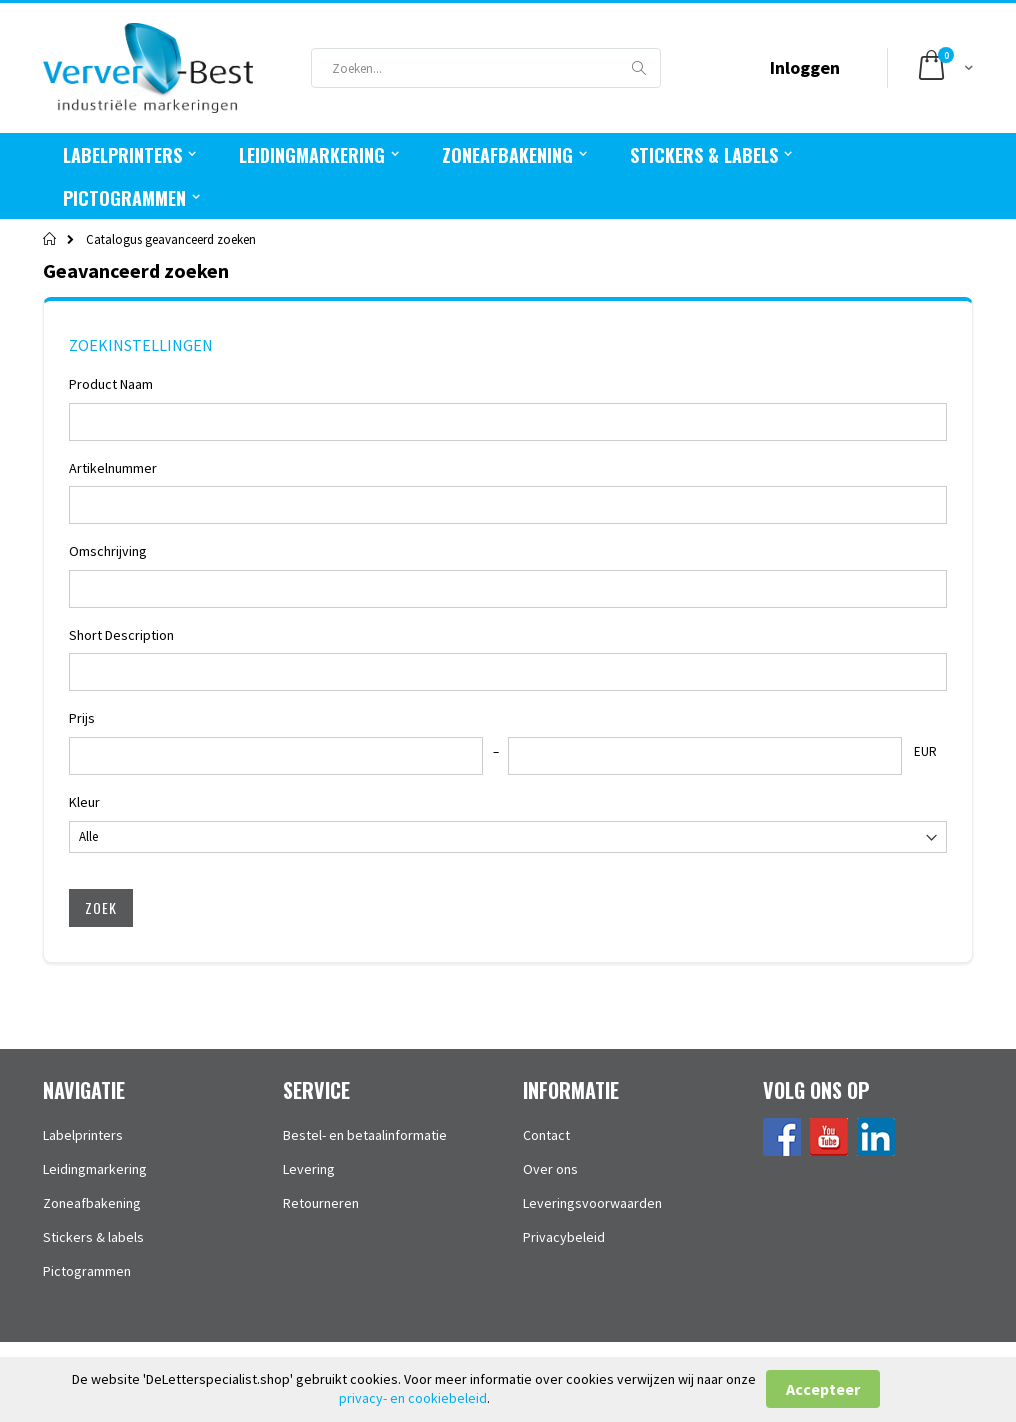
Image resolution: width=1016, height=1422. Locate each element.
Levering (309, 1169)
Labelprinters (83, 1135)
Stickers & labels (93, 1237)
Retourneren (321, 1203)
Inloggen (805, 67)
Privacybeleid (564, 1237)
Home (50, 239)
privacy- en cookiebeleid (413, 1398)
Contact (546, 1135)
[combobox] (486, 68)
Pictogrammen (87, 1271)
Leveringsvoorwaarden (592, 1203)
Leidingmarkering (95, 1169)
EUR (925, 751)
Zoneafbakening (92, 1203)
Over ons (550, 1169)
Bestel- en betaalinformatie (365, 1135)
